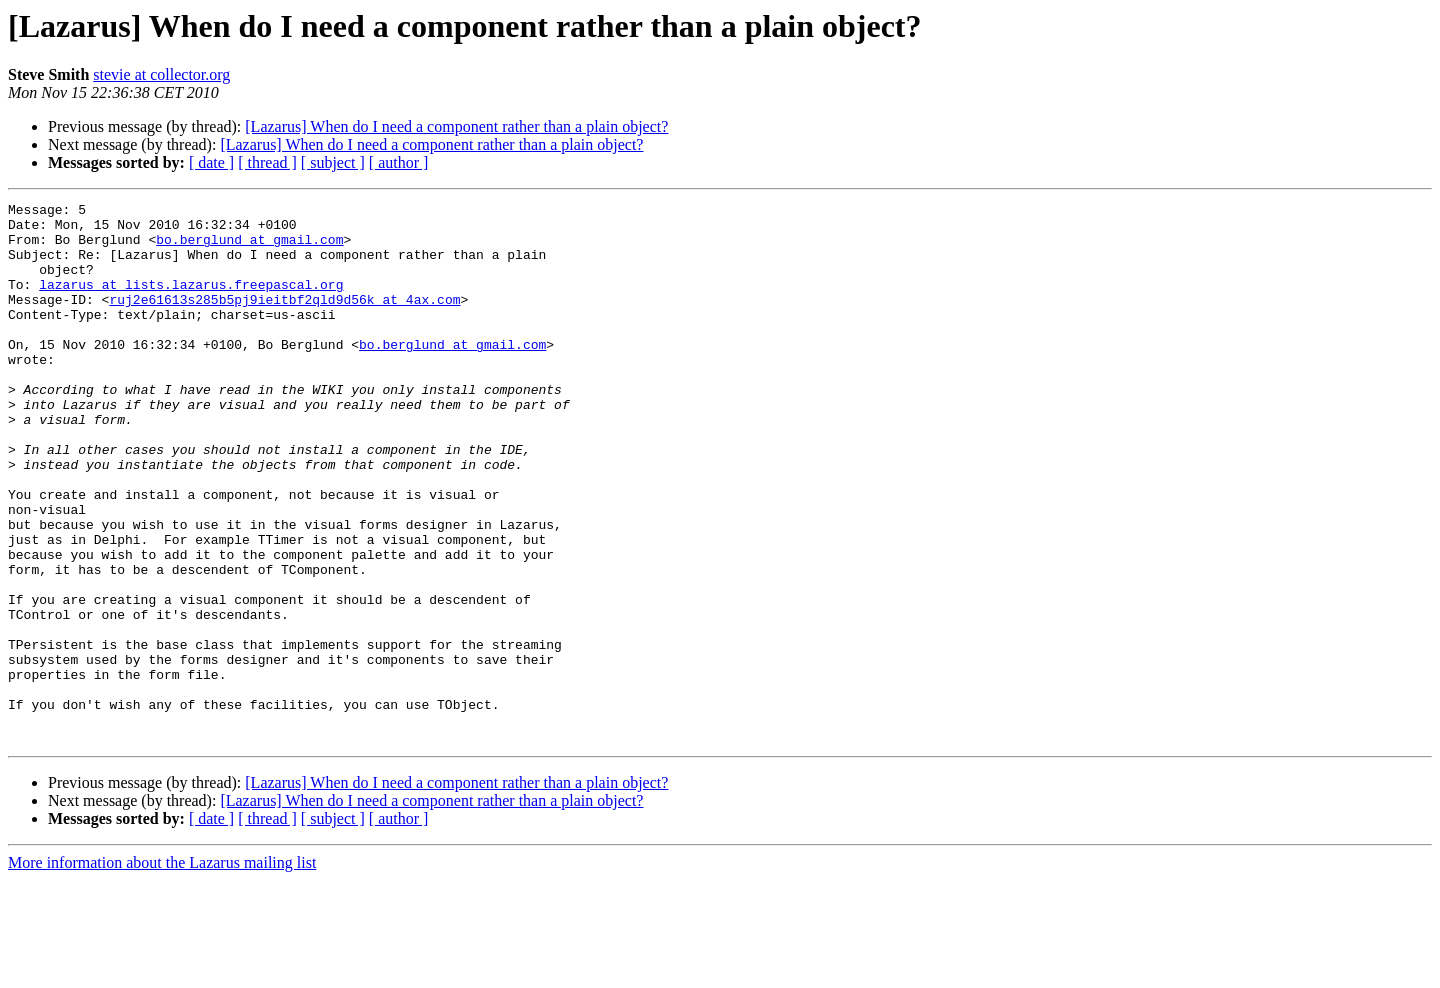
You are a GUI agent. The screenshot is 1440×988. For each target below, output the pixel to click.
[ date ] (211, 162)
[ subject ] (333, 162)
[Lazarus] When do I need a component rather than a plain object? (456, 126)
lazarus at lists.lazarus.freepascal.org (191, 302)
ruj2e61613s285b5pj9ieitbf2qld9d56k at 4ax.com (284, 320)
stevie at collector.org (161, 74)
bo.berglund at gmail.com (249, 248)
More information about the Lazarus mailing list (162, 970)
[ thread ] (267, 162)
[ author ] (399, 162)
